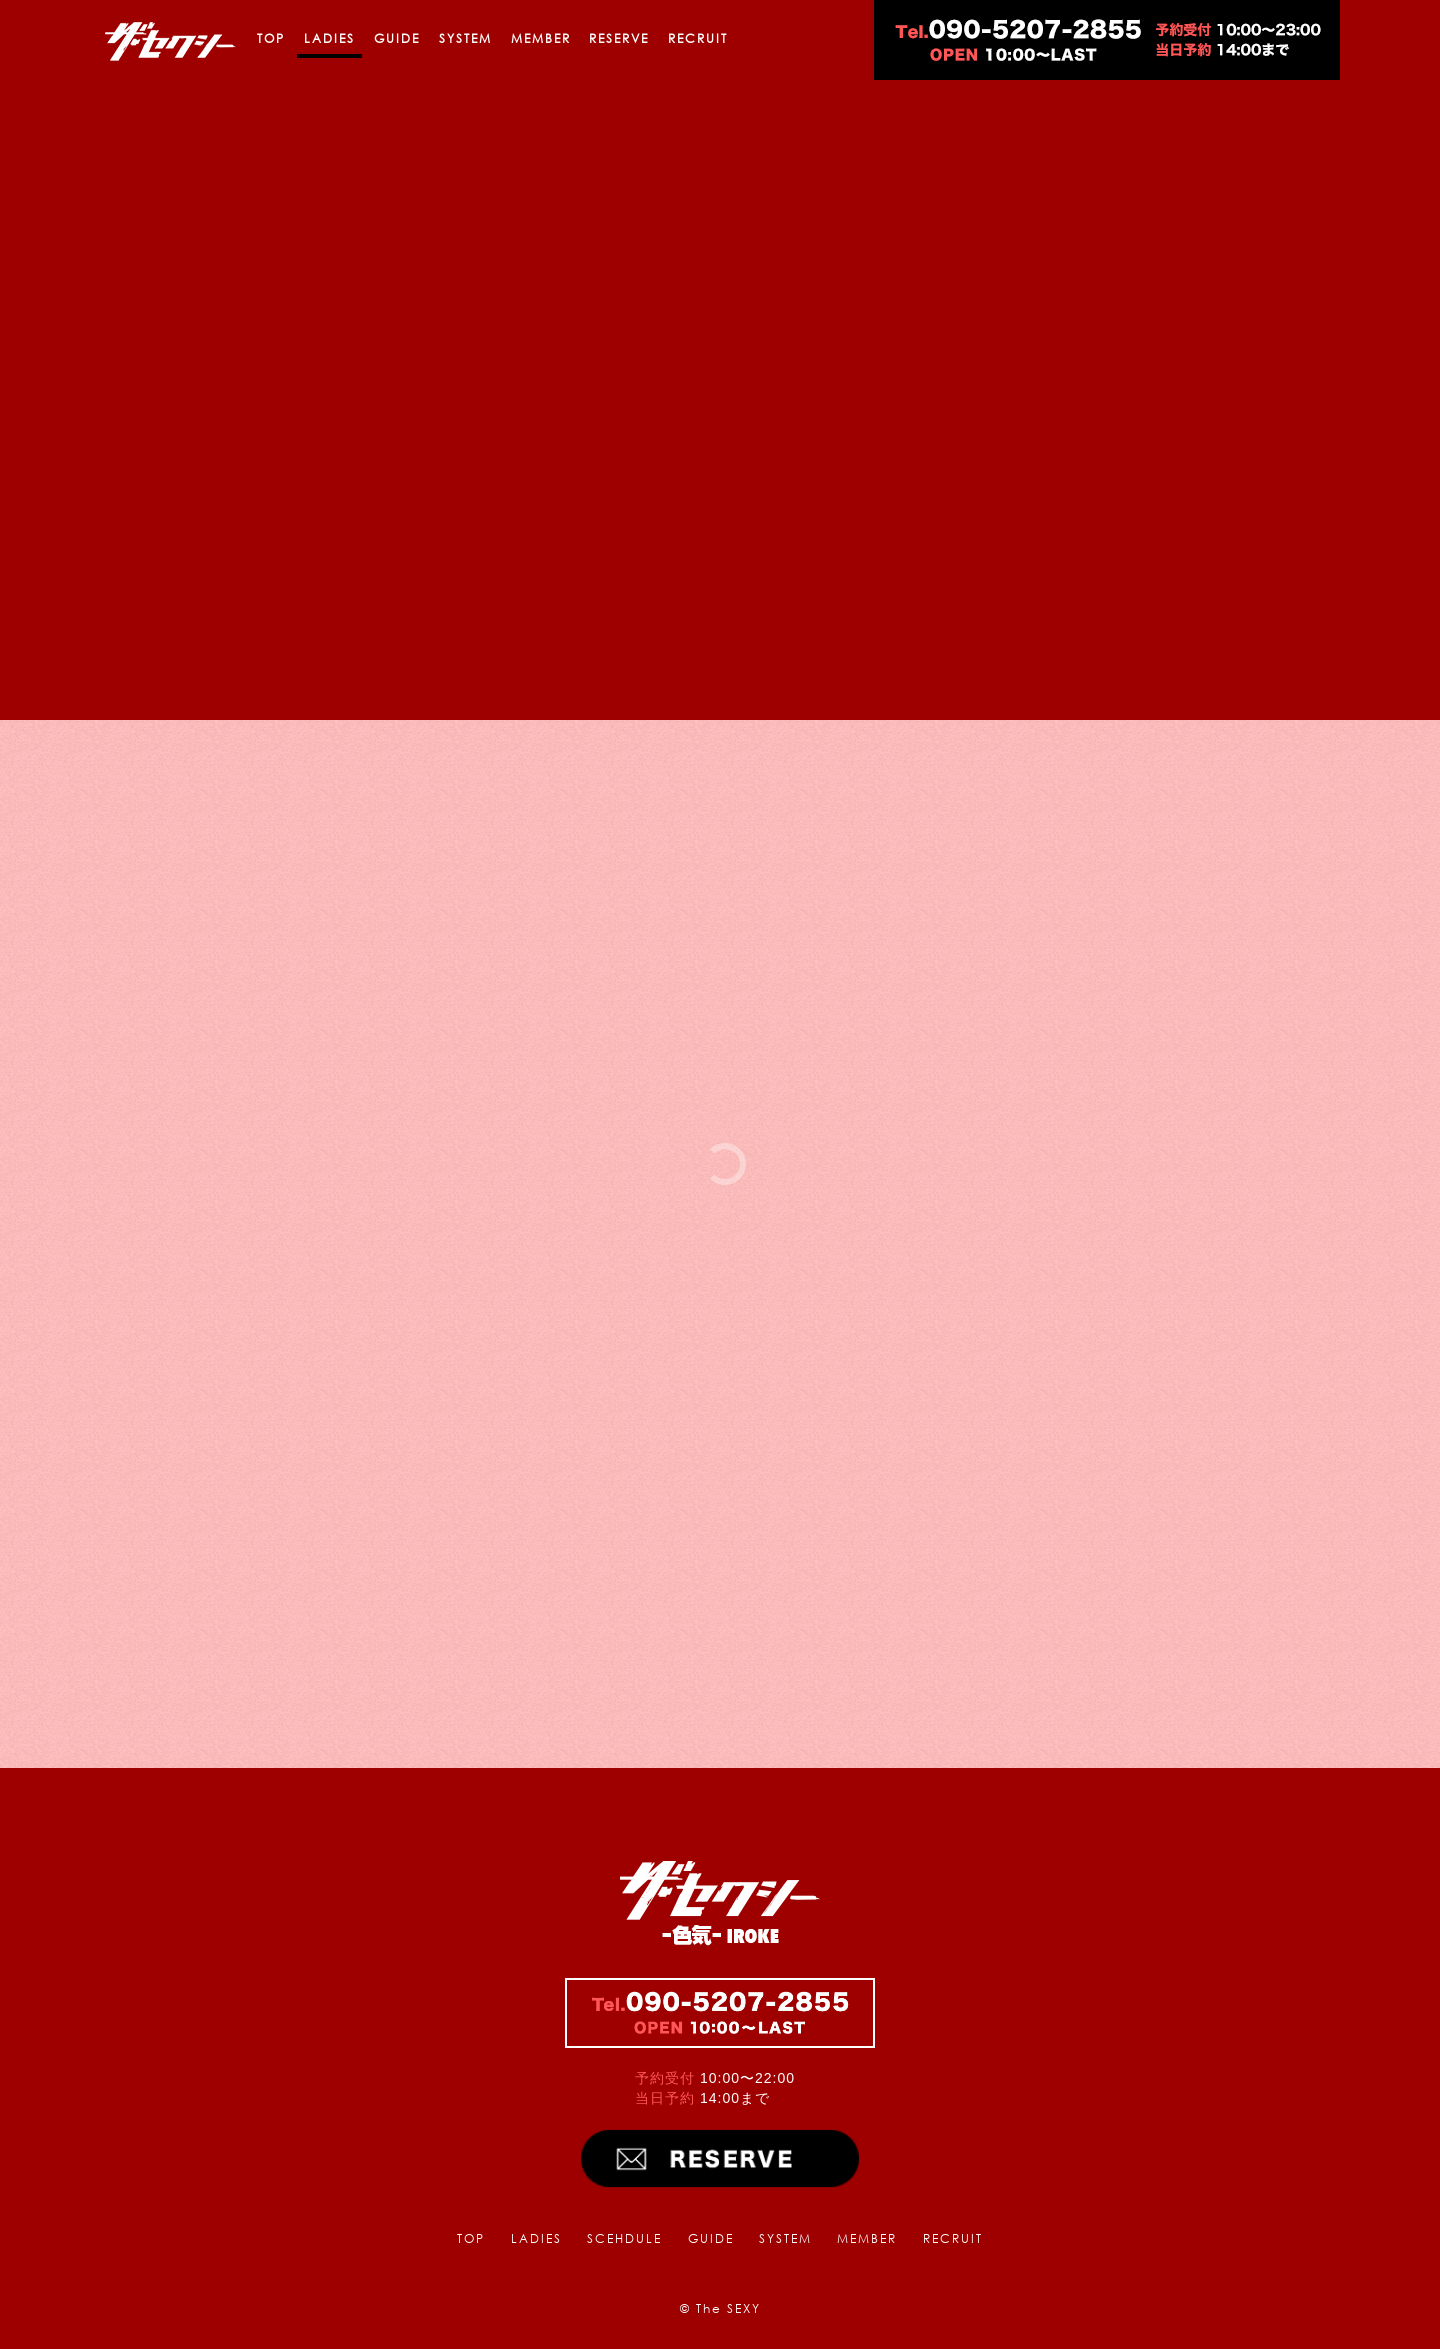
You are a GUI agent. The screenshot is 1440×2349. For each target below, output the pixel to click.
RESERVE (619, 38)
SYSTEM (465, 38)
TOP (271, 38)
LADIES (329, 38)
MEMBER (541, 38)
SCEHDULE (624, 2238)
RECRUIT (698, 38)
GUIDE (397, 38)
